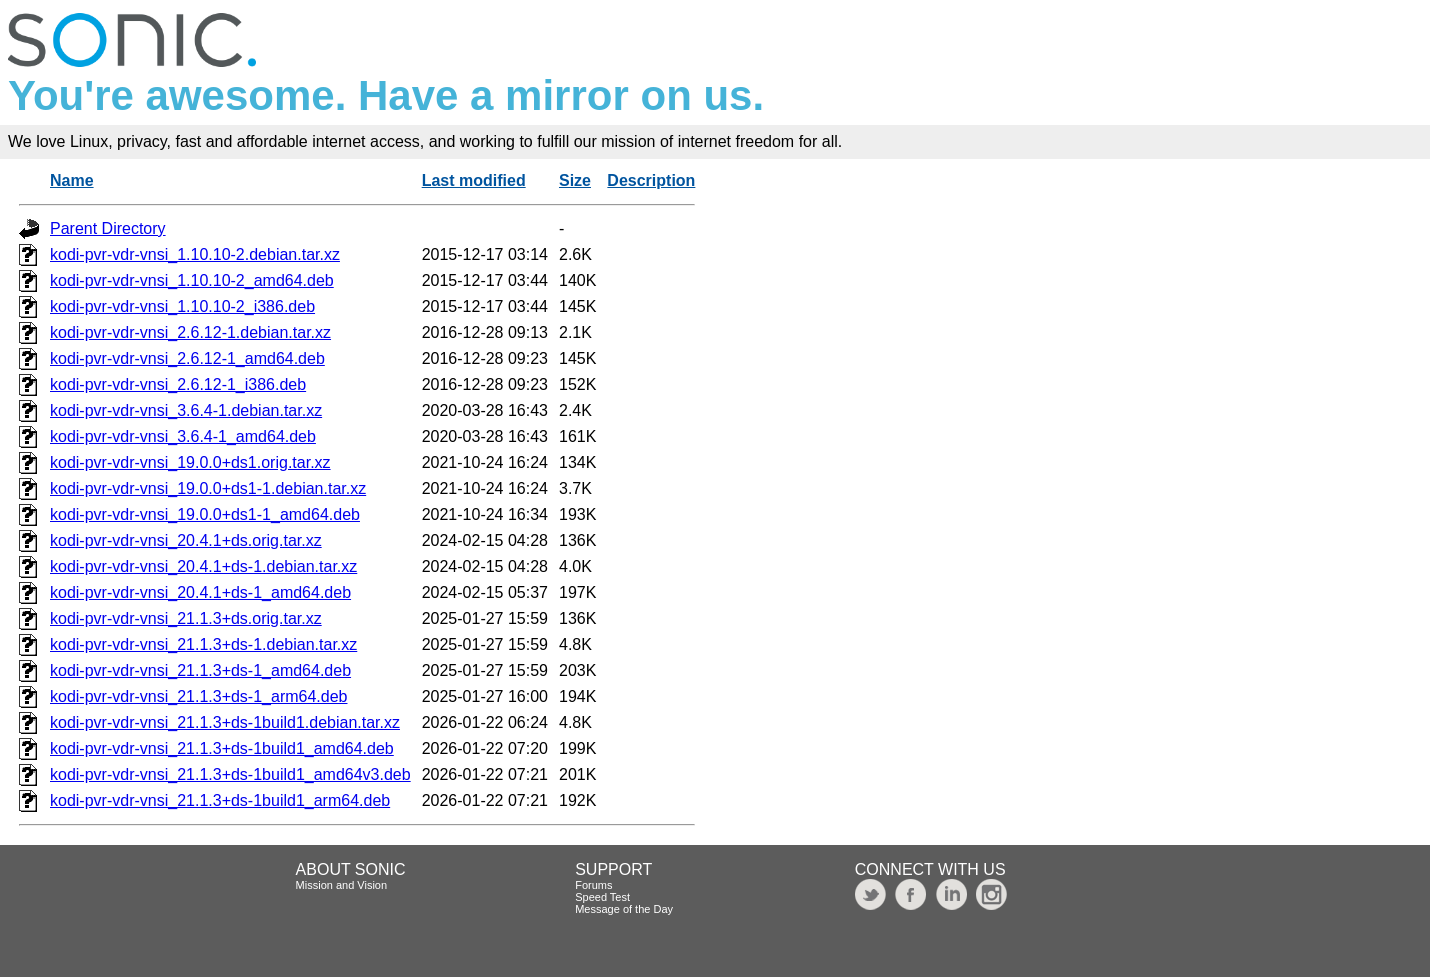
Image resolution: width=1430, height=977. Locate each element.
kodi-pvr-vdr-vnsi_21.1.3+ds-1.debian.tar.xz (203, 644)
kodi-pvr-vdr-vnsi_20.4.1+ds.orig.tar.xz (186, 540)
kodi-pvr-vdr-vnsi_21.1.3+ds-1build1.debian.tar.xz (225, 722)
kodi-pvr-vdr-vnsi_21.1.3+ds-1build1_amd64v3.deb (230, 774)
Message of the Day (624, 909)
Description (651, 180)
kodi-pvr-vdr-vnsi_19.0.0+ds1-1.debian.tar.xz (208, 488)
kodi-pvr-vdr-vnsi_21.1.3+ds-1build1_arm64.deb (220, 800)
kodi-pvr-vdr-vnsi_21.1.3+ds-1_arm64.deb (198, 696)
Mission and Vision (342, 885)
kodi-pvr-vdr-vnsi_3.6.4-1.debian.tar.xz (186, 410)
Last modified (474, 180)
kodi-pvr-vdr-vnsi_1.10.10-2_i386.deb (182, 306)
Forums (593, 885)
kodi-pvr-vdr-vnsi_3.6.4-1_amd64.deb (183, 436)
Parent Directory (108, 228)
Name (72, 180)
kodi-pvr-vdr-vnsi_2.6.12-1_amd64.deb (187, 358)
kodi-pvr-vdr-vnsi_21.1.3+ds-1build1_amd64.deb (222, 748)
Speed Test (602, 897)
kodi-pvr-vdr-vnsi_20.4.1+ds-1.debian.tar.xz (203, 566)
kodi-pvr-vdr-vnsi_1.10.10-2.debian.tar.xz (195, 254)
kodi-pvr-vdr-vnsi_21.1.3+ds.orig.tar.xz (186, 618)
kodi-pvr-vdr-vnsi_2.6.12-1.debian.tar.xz (190, 332)
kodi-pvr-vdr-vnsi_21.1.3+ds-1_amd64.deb (200, 670)
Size (575, 180)
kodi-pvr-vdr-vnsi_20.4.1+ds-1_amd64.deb (200, 592)
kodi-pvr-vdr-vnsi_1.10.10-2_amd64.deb (192, 280)
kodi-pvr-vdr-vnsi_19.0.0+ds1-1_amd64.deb (205, 514)
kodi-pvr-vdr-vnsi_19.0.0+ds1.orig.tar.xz (190, 462)
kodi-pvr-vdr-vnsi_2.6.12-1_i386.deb (178, 384)
